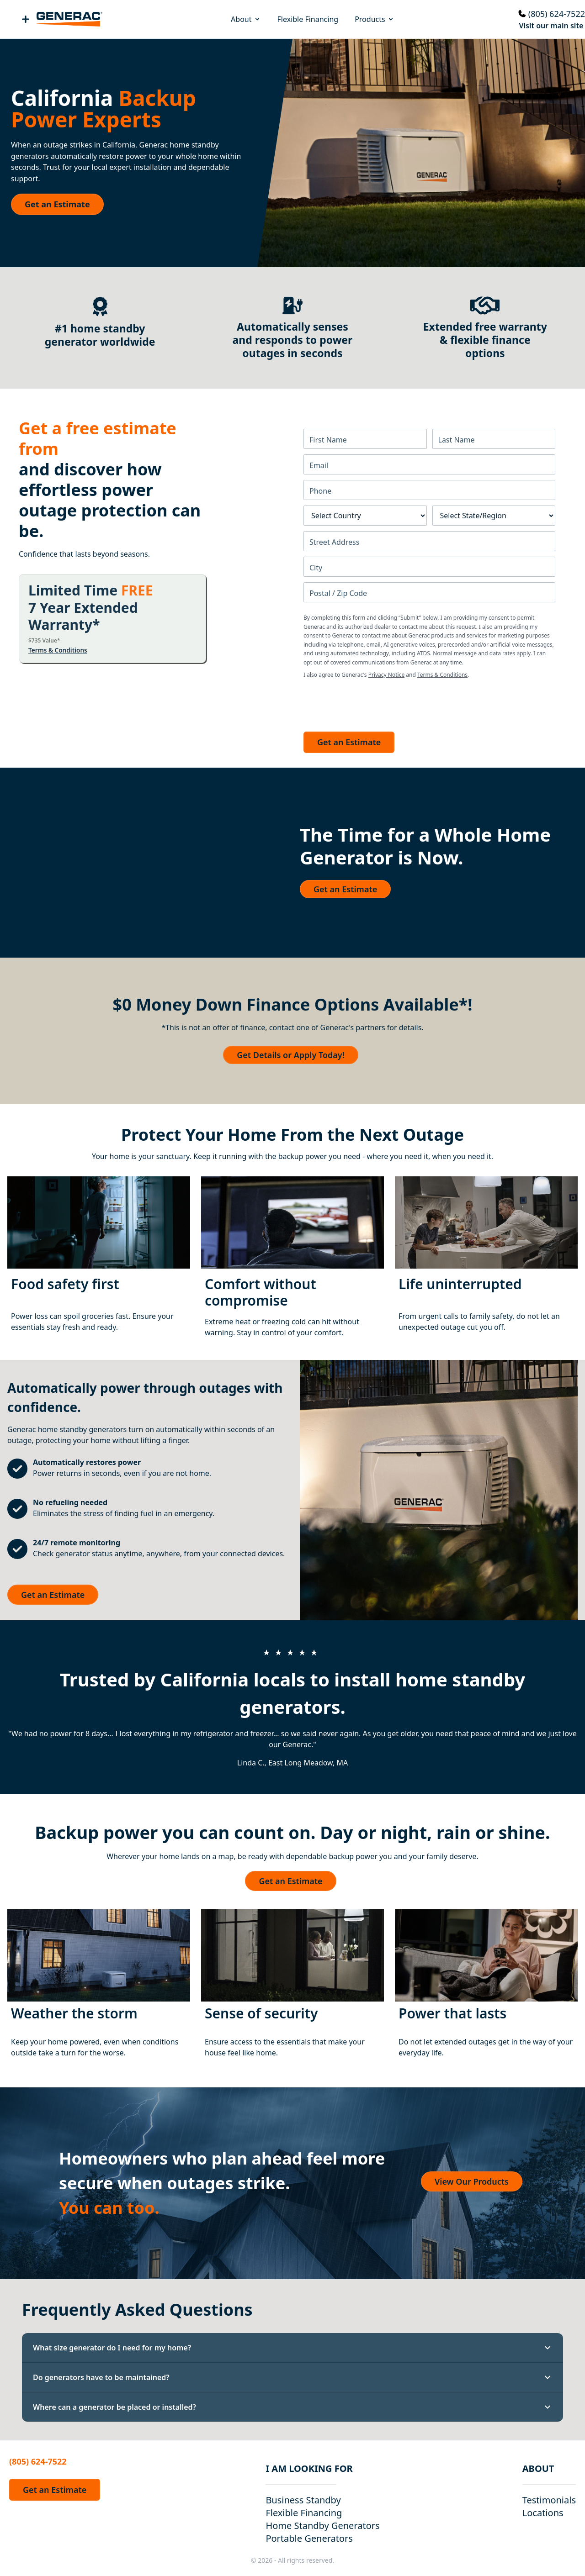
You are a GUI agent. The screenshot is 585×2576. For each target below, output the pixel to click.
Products (374, 19)
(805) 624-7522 (556, 13)
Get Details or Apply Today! (290, 1054)
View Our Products (472, 2181)
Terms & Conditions (57, 650)
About (246, 19)
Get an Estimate (57, 204)
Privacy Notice (386, 675)
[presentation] (372, 703)
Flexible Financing (308, 19)
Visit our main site (551, 26)
